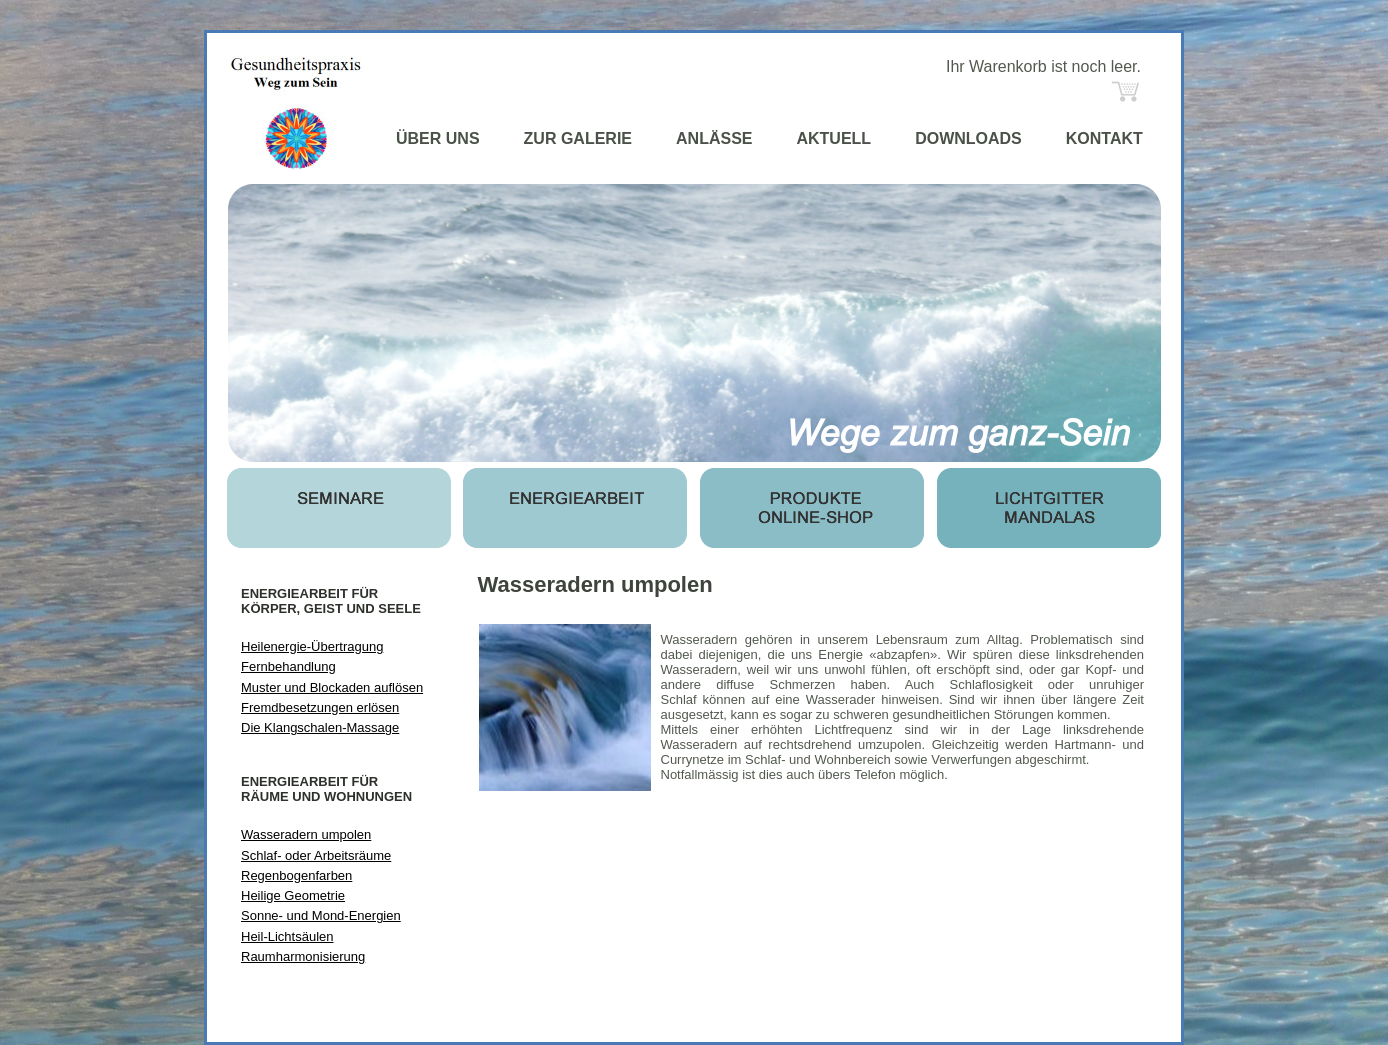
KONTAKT (1104, 138)
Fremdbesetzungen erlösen (320, 707)
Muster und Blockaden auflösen (332, 687)
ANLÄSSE (714, 138)
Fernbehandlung (288, 666)
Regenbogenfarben (296, 875)
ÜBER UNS (438, 138)
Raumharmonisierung (303, 956)
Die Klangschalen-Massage (320, 727)
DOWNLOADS (968, 138)
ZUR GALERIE (578, 138)
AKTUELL (833, 138)
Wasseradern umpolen (306, 834)
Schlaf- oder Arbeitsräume (316, 855)
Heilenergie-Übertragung (312, 646)
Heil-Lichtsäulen (287, 936)
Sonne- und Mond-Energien (321, 915)
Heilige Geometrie (293, 895)
